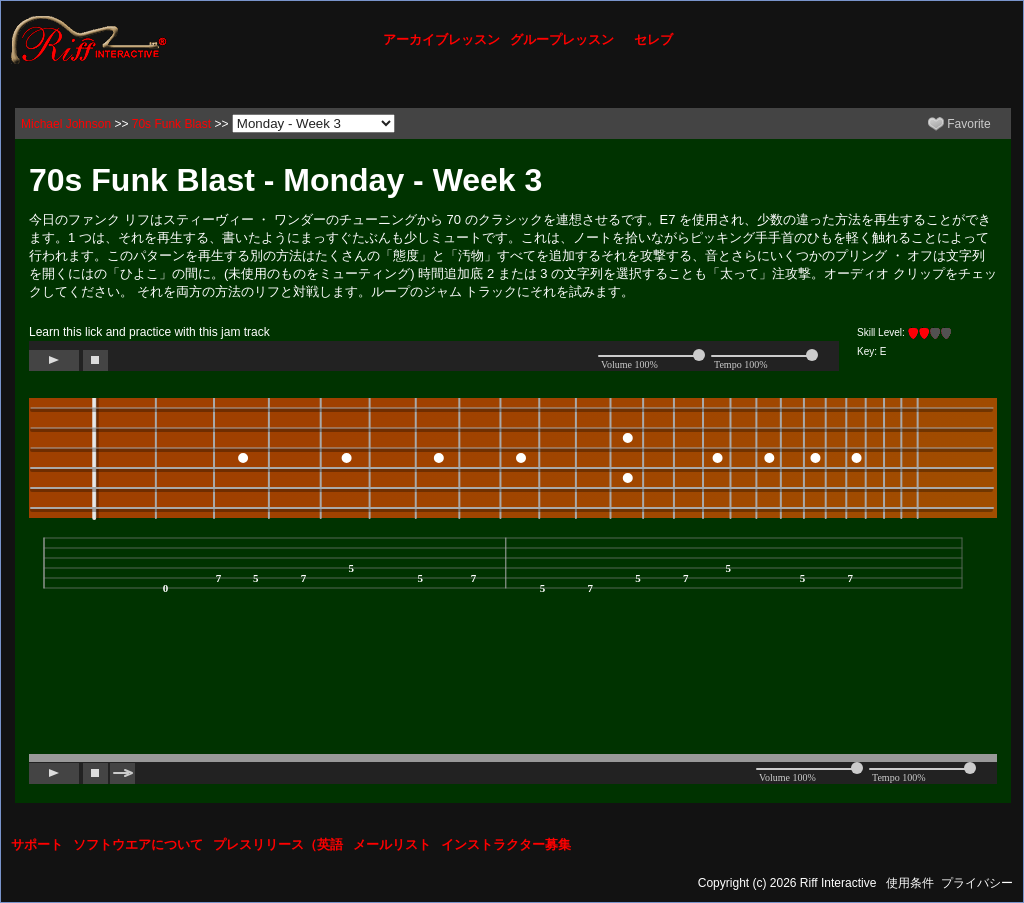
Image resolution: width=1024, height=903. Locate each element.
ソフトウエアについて (138, 844)
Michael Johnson (66, 124)
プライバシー (977, 883)
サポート (37, 844)
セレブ (653, 39)
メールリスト (392, 844)
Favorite (959, 124)
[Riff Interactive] (89, 39)
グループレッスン (562, 39)
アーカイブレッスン (441, 39)
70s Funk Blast (171, 124)
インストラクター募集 (506, 844)
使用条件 (910, 883)
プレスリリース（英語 (278, 844)
